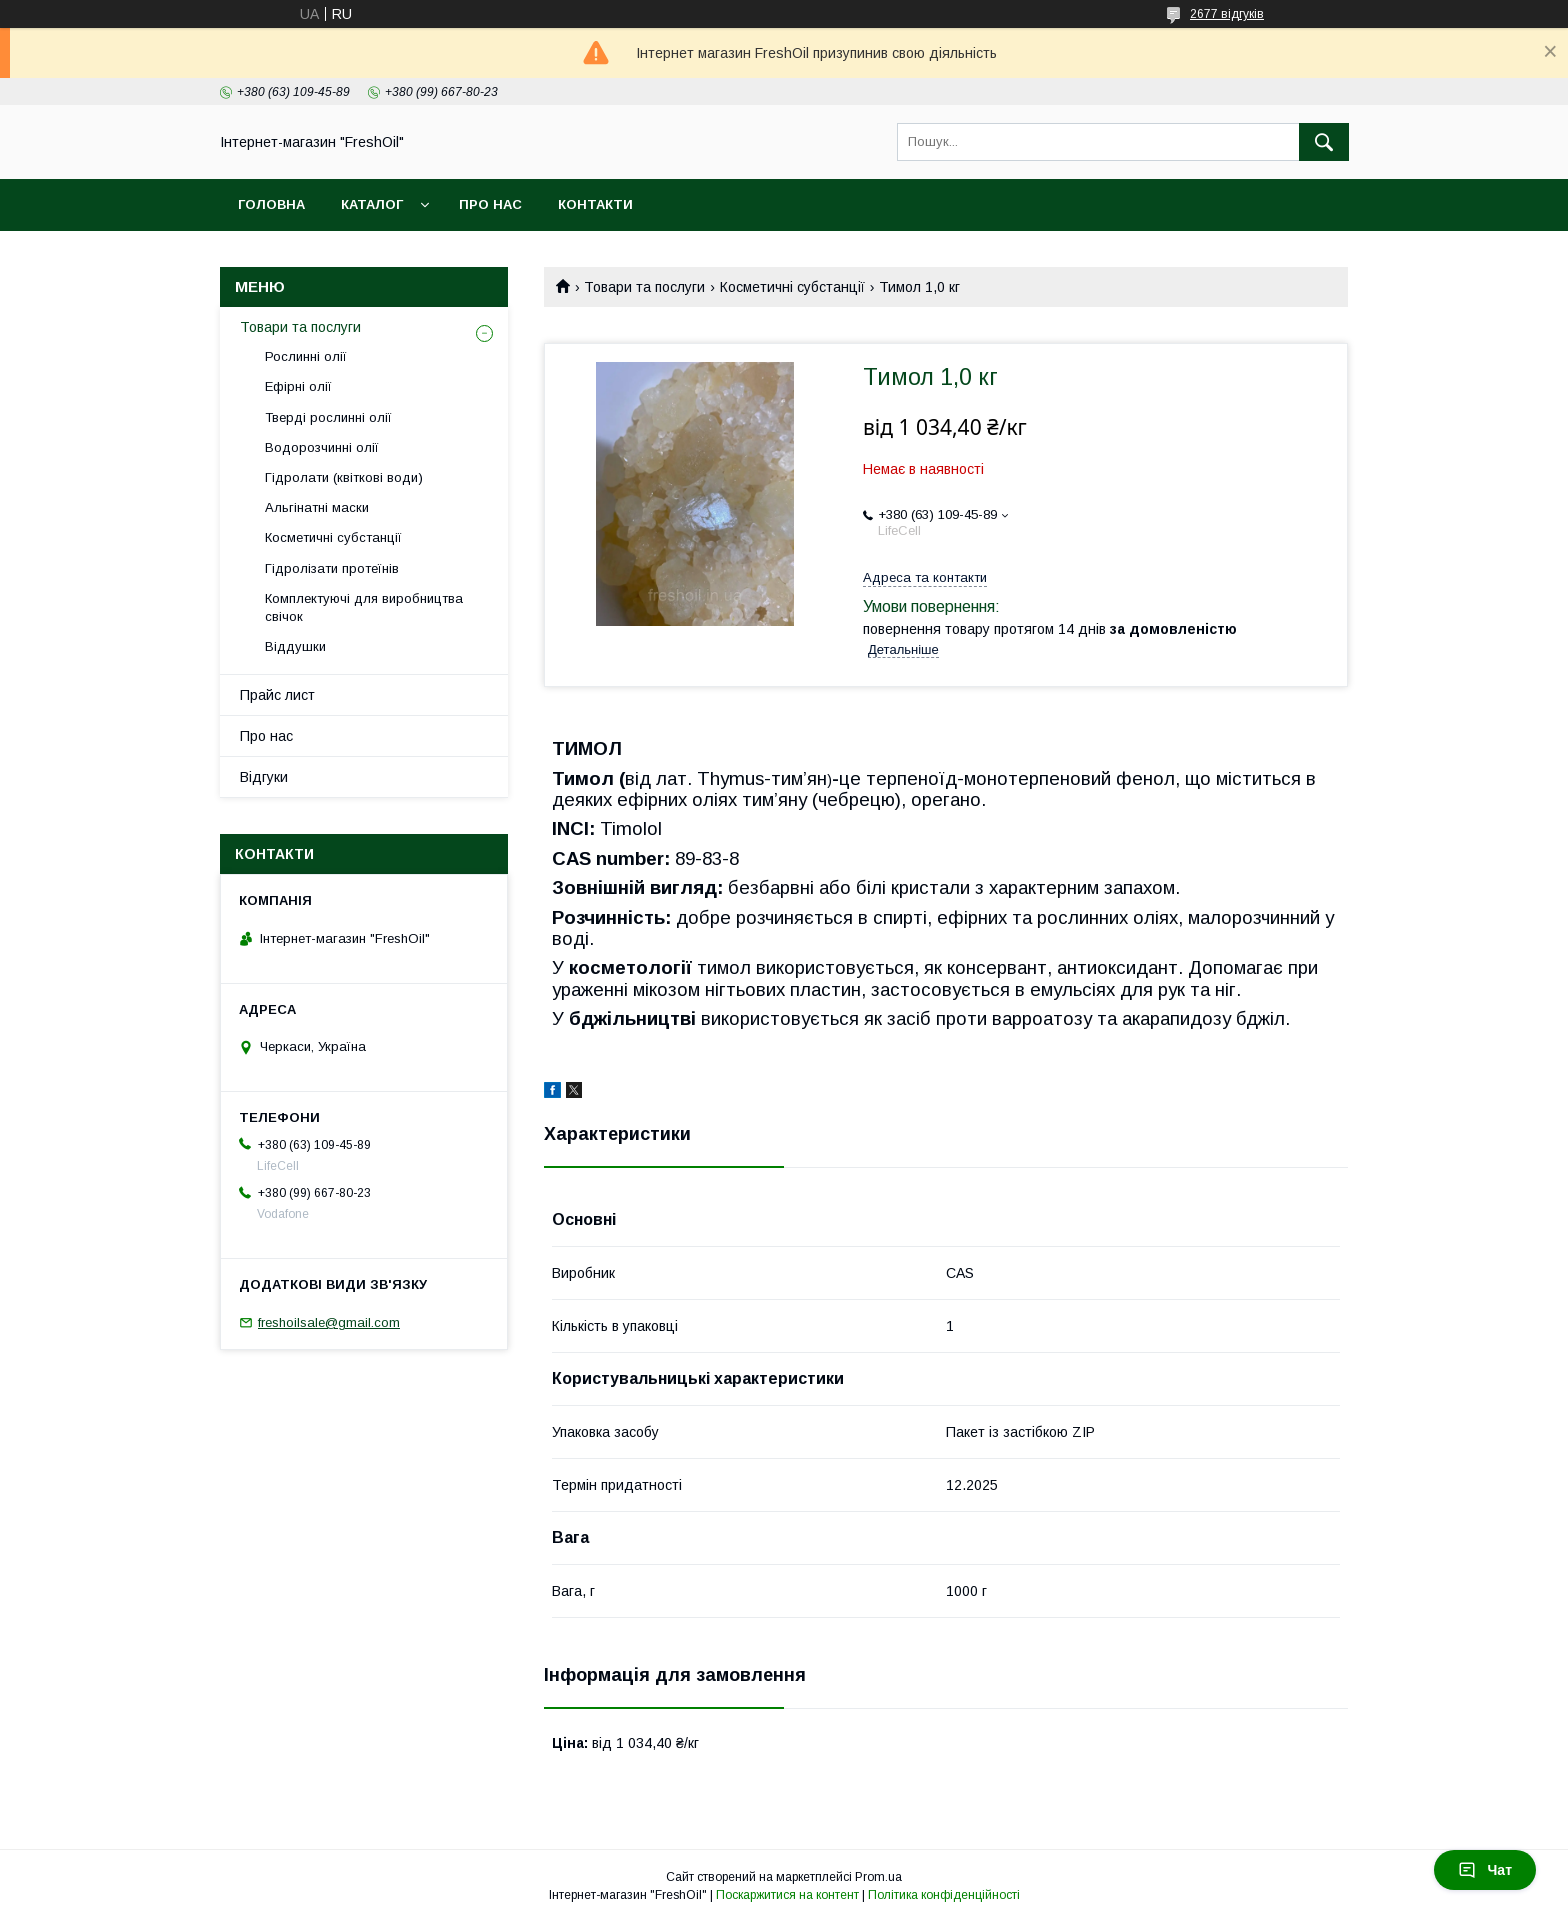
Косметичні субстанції (792, 287)
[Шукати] (1324, 142)
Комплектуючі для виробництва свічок (364, 607)
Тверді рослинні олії (328, 417)
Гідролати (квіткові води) (344, 477)
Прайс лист (277, 695)
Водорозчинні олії (322, 447)
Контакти (595, 204)
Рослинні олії (306, 356)
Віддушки (295, 646)
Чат (1485, 1870)
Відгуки (264, 777)
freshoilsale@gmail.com (329, 1322)
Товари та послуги (644, 287)
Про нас (490, 204)
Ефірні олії (298, 386)
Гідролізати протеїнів (332, 568)
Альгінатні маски (317, 507)
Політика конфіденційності (944, 1895)
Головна (271, 204)
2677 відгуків (1227, 14)
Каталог (372, 204)
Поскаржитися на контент (787, 1895)
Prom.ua (878, 1877)
